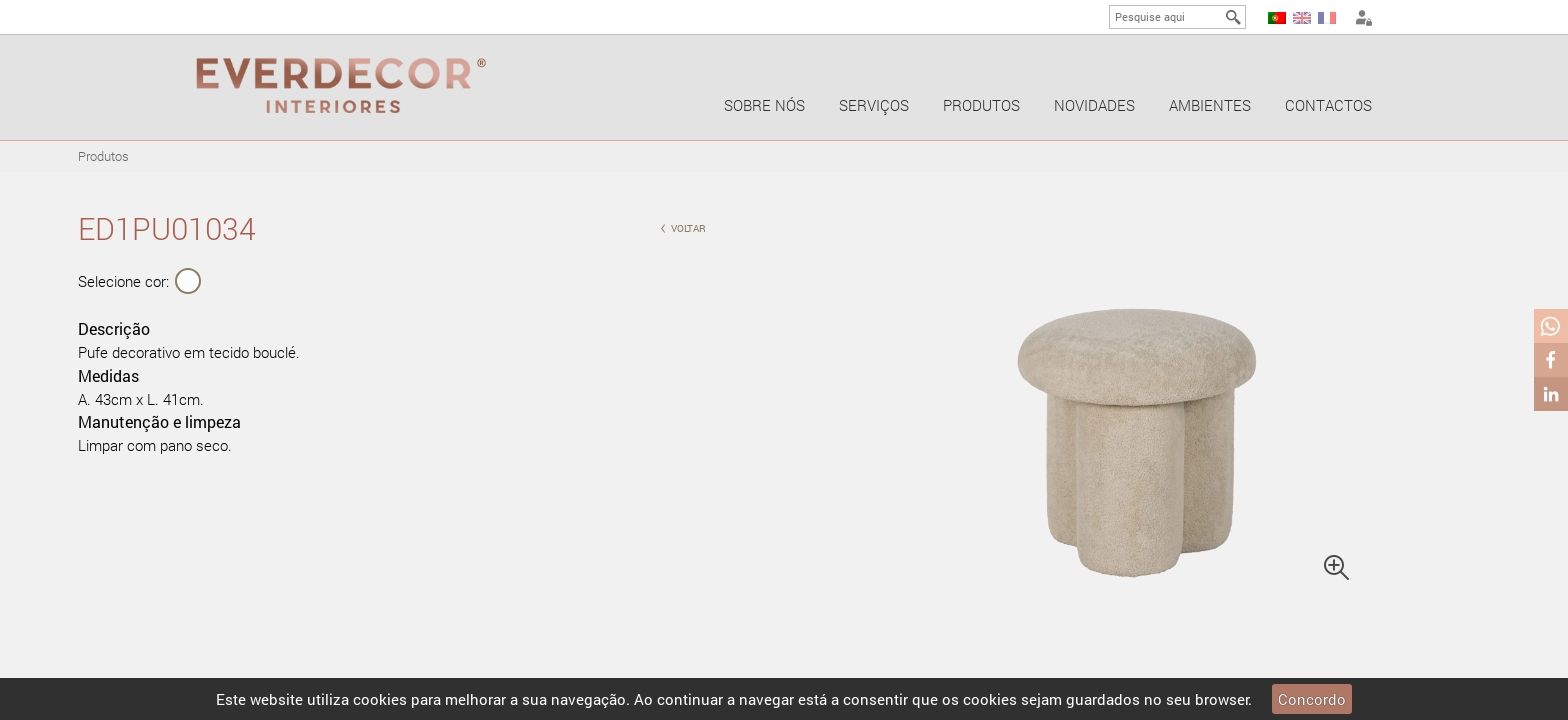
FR (1327, 18)
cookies (380, 699)
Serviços (874, 105)
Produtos (981, 105)
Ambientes (1210, 105)
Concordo (1312, 699)
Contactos (1328, 105)
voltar (683, 226)
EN (1302, 18)
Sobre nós (764, 105)
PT (1277, 18)
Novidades (1094, 105)
